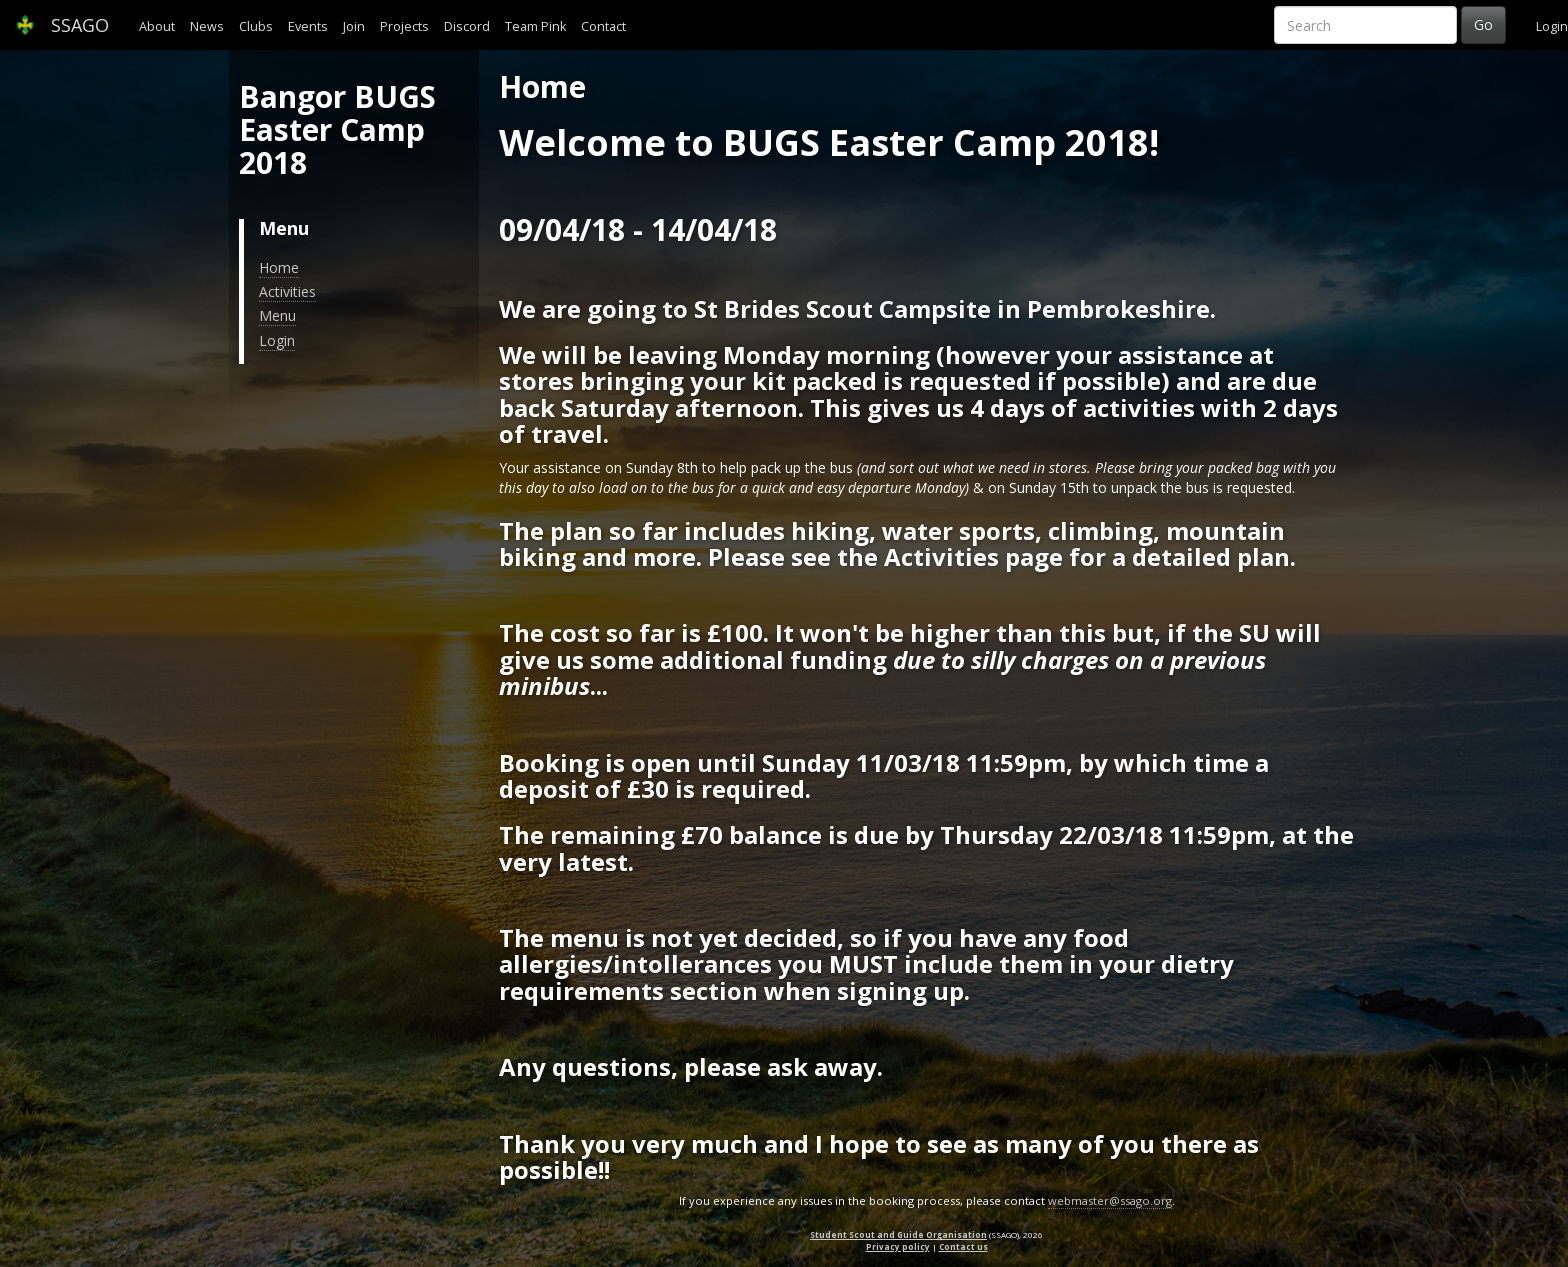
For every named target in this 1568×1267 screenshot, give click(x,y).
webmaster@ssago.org (1110, 1200)
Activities (287, 291)
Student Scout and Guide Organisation (898, 1234)
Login (1552, 26)
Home (279, 267)
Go (1483, 24)
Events (308, 26)
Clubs (256, 26)
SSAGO (62, 25)
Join (354, 26)
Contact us (963, 1246)
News (207, 26)
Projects (404, 26)
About (157, 26)
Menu (277, 315)
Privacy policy (898, 1246)
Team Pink (535, 26)
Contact (603, 26)
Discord (467, 26)
